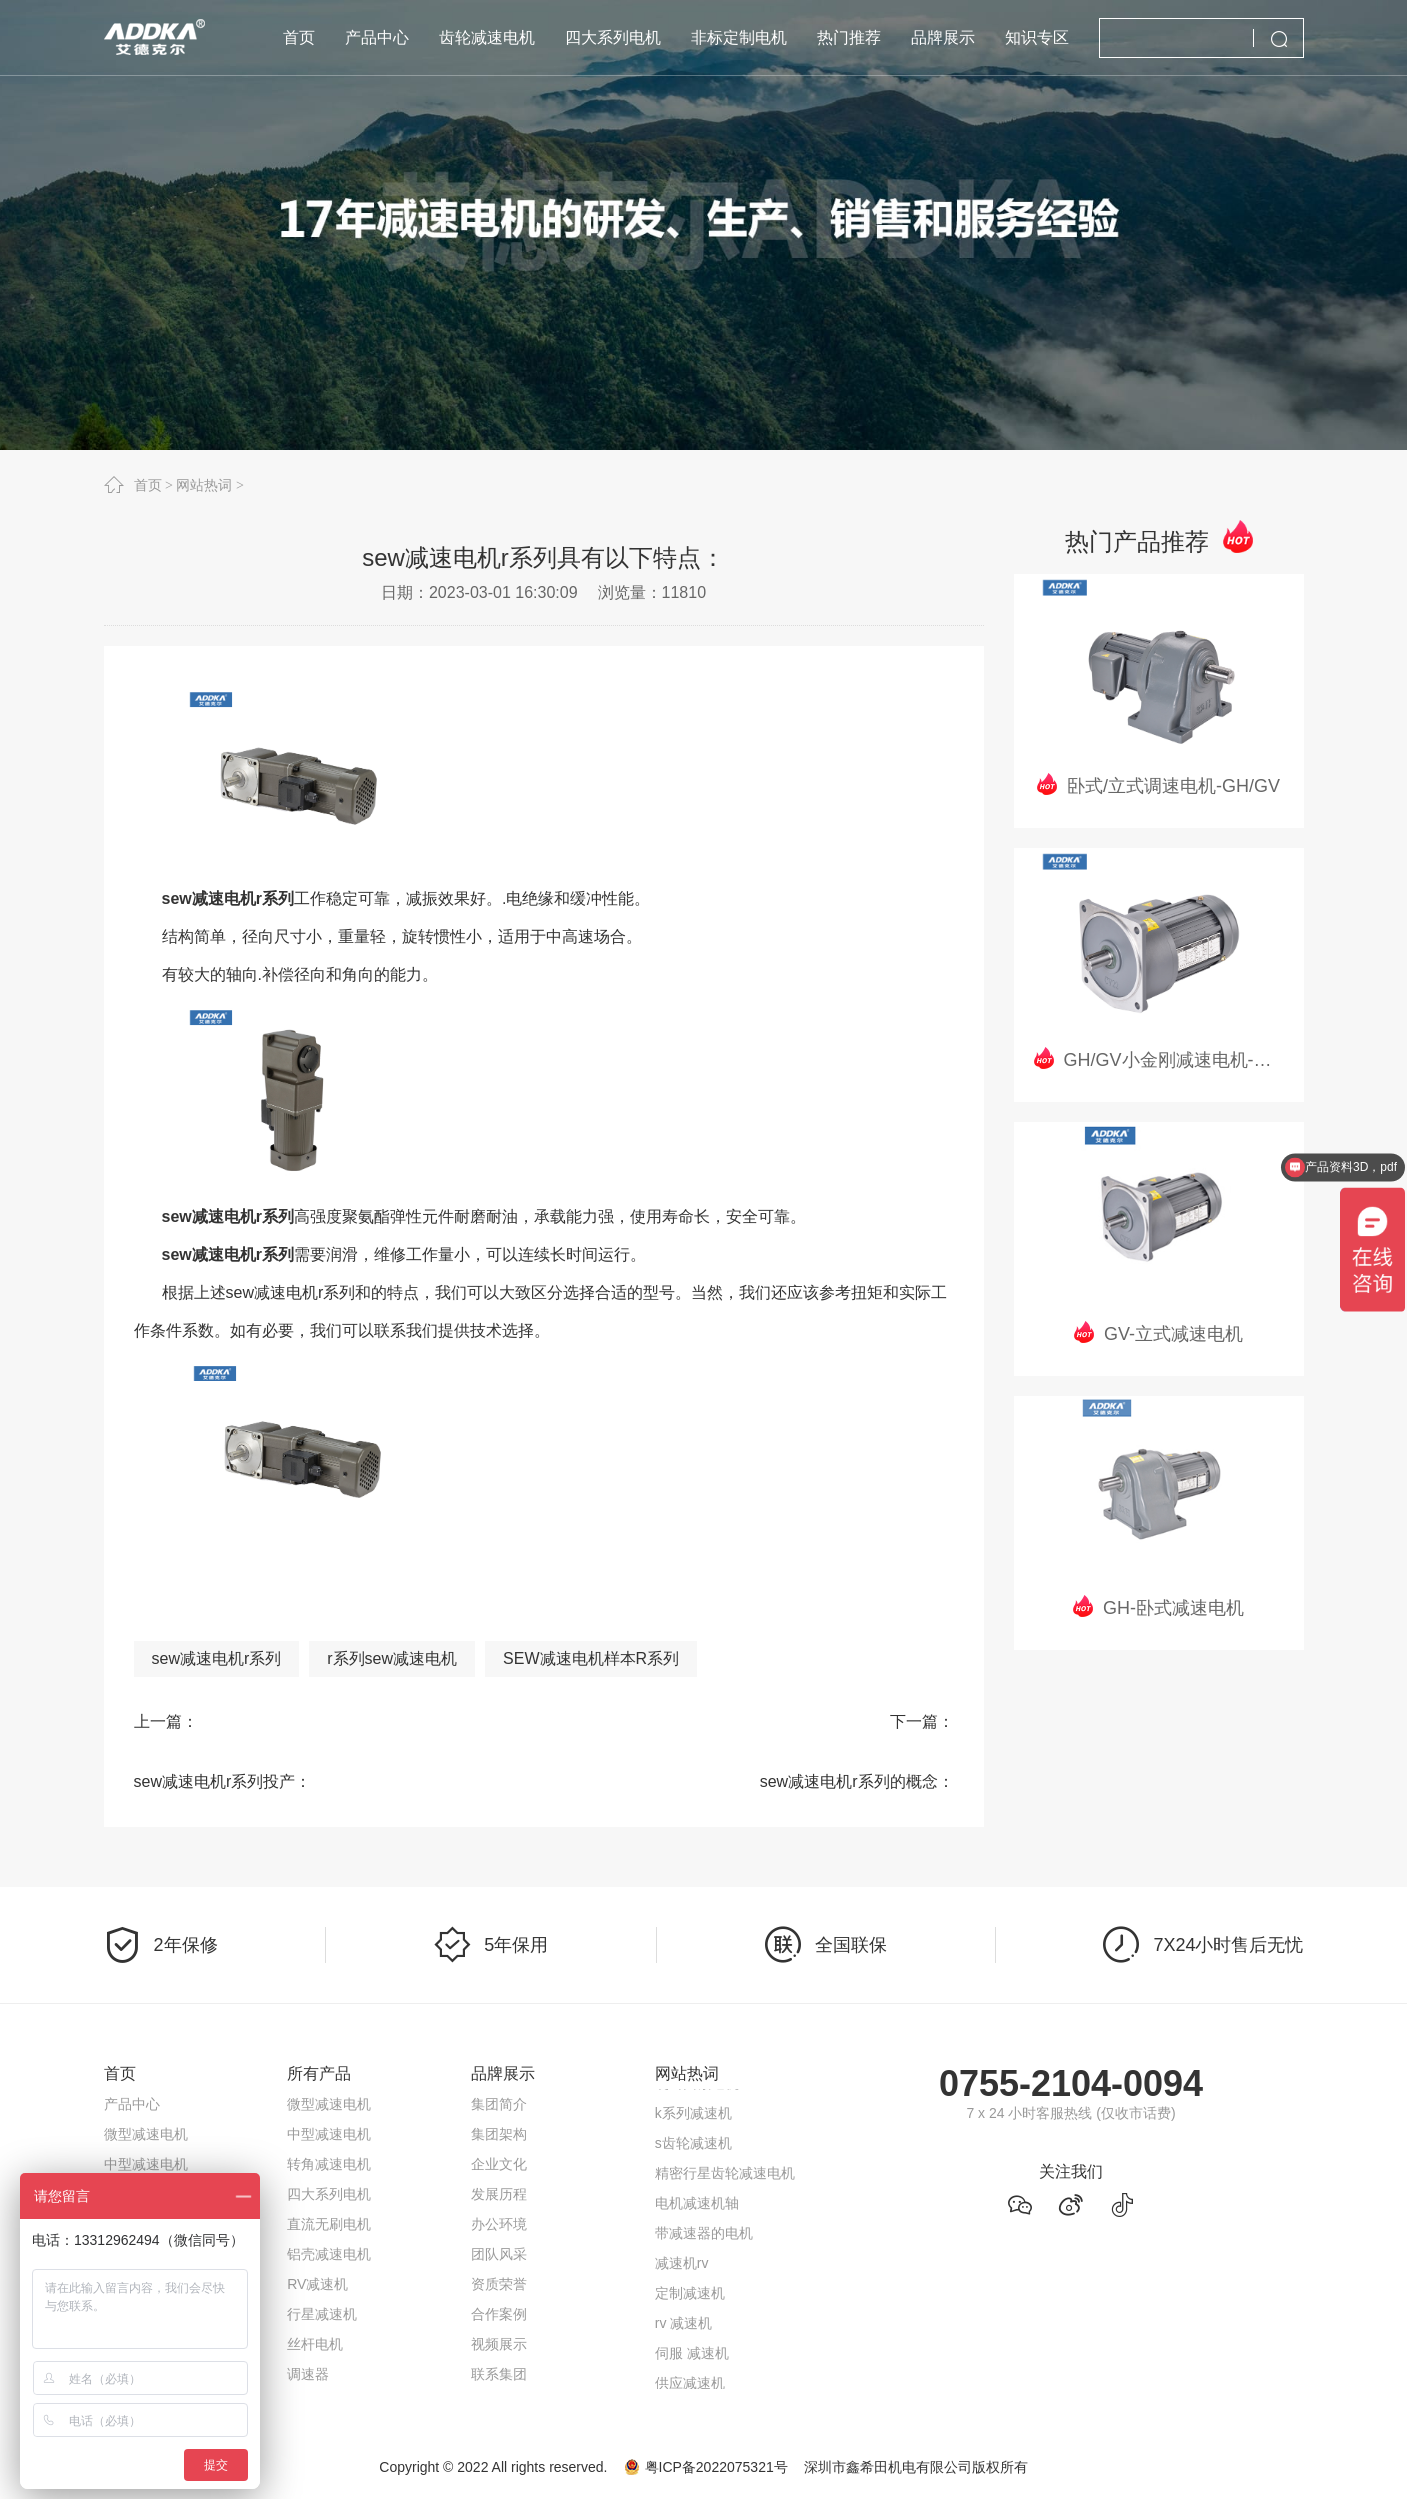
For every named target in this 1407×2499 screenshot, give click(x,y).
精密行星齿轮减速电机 (725, 2177)
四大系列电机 (329, 2194)
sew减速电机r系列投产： (223, 1781)
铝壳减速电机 (329, 2254)
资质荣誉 (499, 2284)
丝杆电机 (315, 2344)
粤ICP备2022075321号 (716, 2467)
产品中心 (132, 2104)
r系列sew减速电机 (392, 1658)
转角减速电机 (329, 2164)
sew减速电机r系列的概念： (857, 1781)
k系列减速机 (693, 2117)
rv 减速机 (684, 2327)
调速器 (308, 2374)
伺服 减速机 (692, 2357)
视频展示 (499, 2344)
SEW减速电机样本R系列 (591, 1658)
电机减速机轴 (697, 2207)
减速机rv (682, 2267)
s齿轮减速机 (693, 2147)
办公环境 (499, 2224)
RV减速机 (317, 2284)
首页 (148, 485)
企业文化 (499, 2164)
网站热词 (204, 485)
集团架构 (499, 2134)
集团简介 (499, 2104)
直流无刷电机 (329, 2224)
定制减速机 (690, 2297)
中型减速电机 (146, 2164)
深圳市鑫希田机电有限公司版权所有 (916, 2467)
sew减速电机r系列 (217, 1658)
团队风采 (499, 2254)
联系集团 (499, 2374)
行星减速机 (322, 2314)
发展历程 (499, 2194)
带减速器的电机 (704, 2237)
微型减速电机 (146, 2134)
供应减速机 (690, 2387)
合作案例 (499, 2314)
